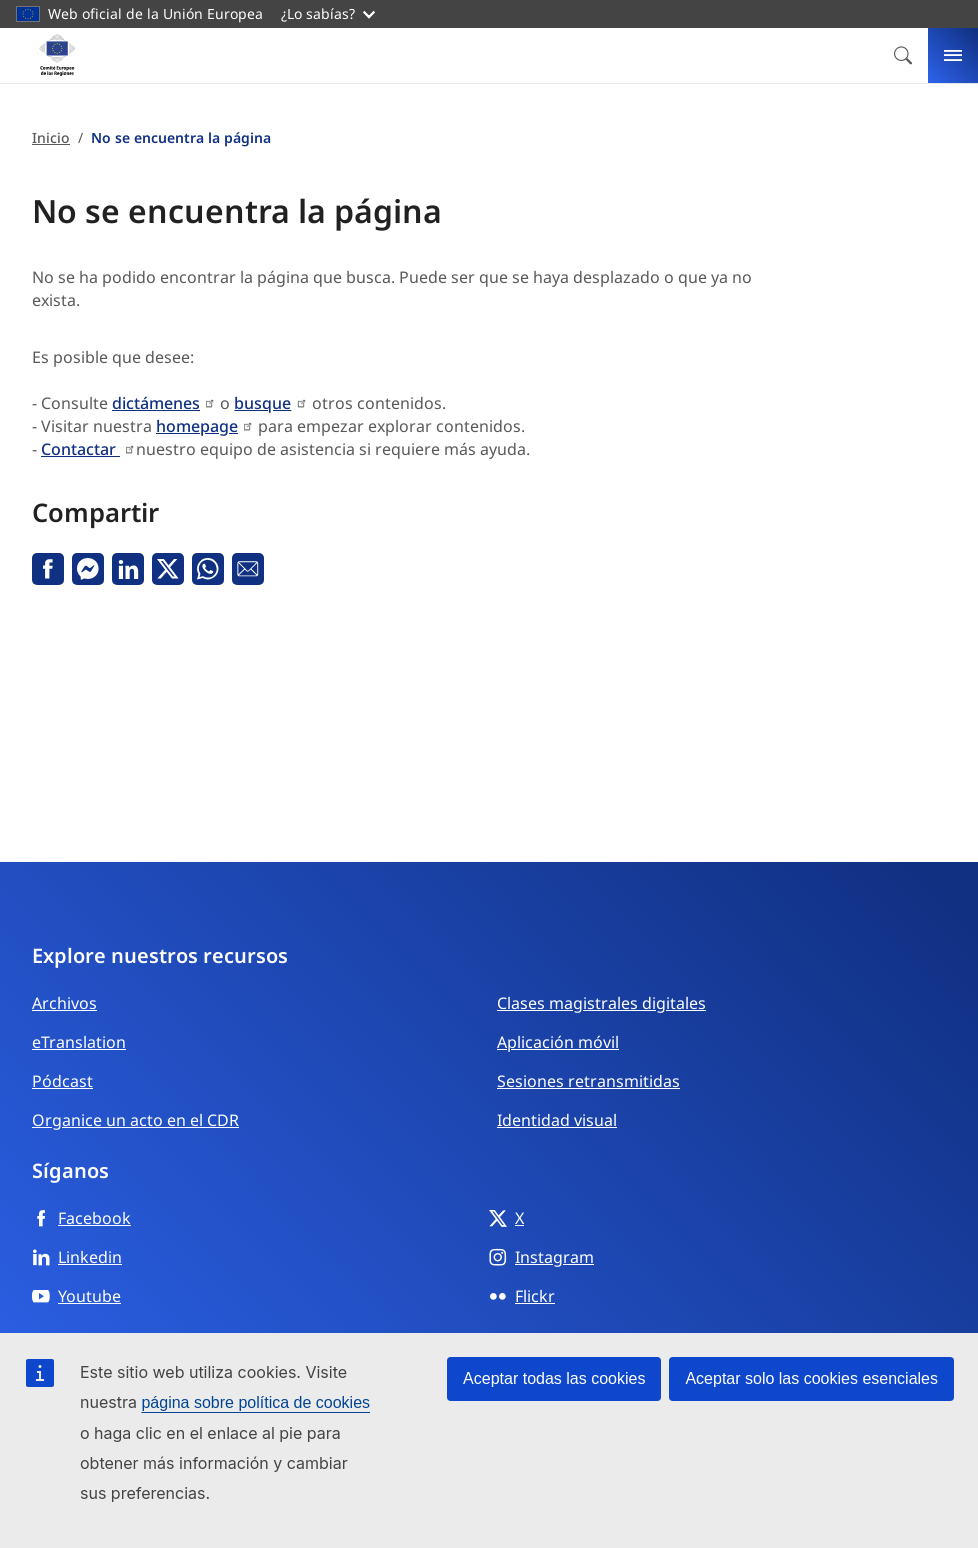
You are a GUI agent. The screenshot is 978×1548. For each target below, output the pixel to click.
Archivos (64, 1003)
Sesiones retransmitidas (588, 1081)
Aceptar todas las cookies (554, 1378)
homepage (197, 426)
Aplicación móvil (558, 1042)
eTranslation (79, 1042)
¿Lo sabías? (328, 13)
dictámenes (156, 403)
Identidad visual (557, 1120)
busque (262, 403)
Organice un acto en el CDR (135, 1120)
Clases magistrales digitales (601, 1003)
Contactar (80, 449)
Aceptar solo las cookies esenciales (811, 1378)
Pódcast (62, 1081)
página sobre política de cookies (255, 1402)
